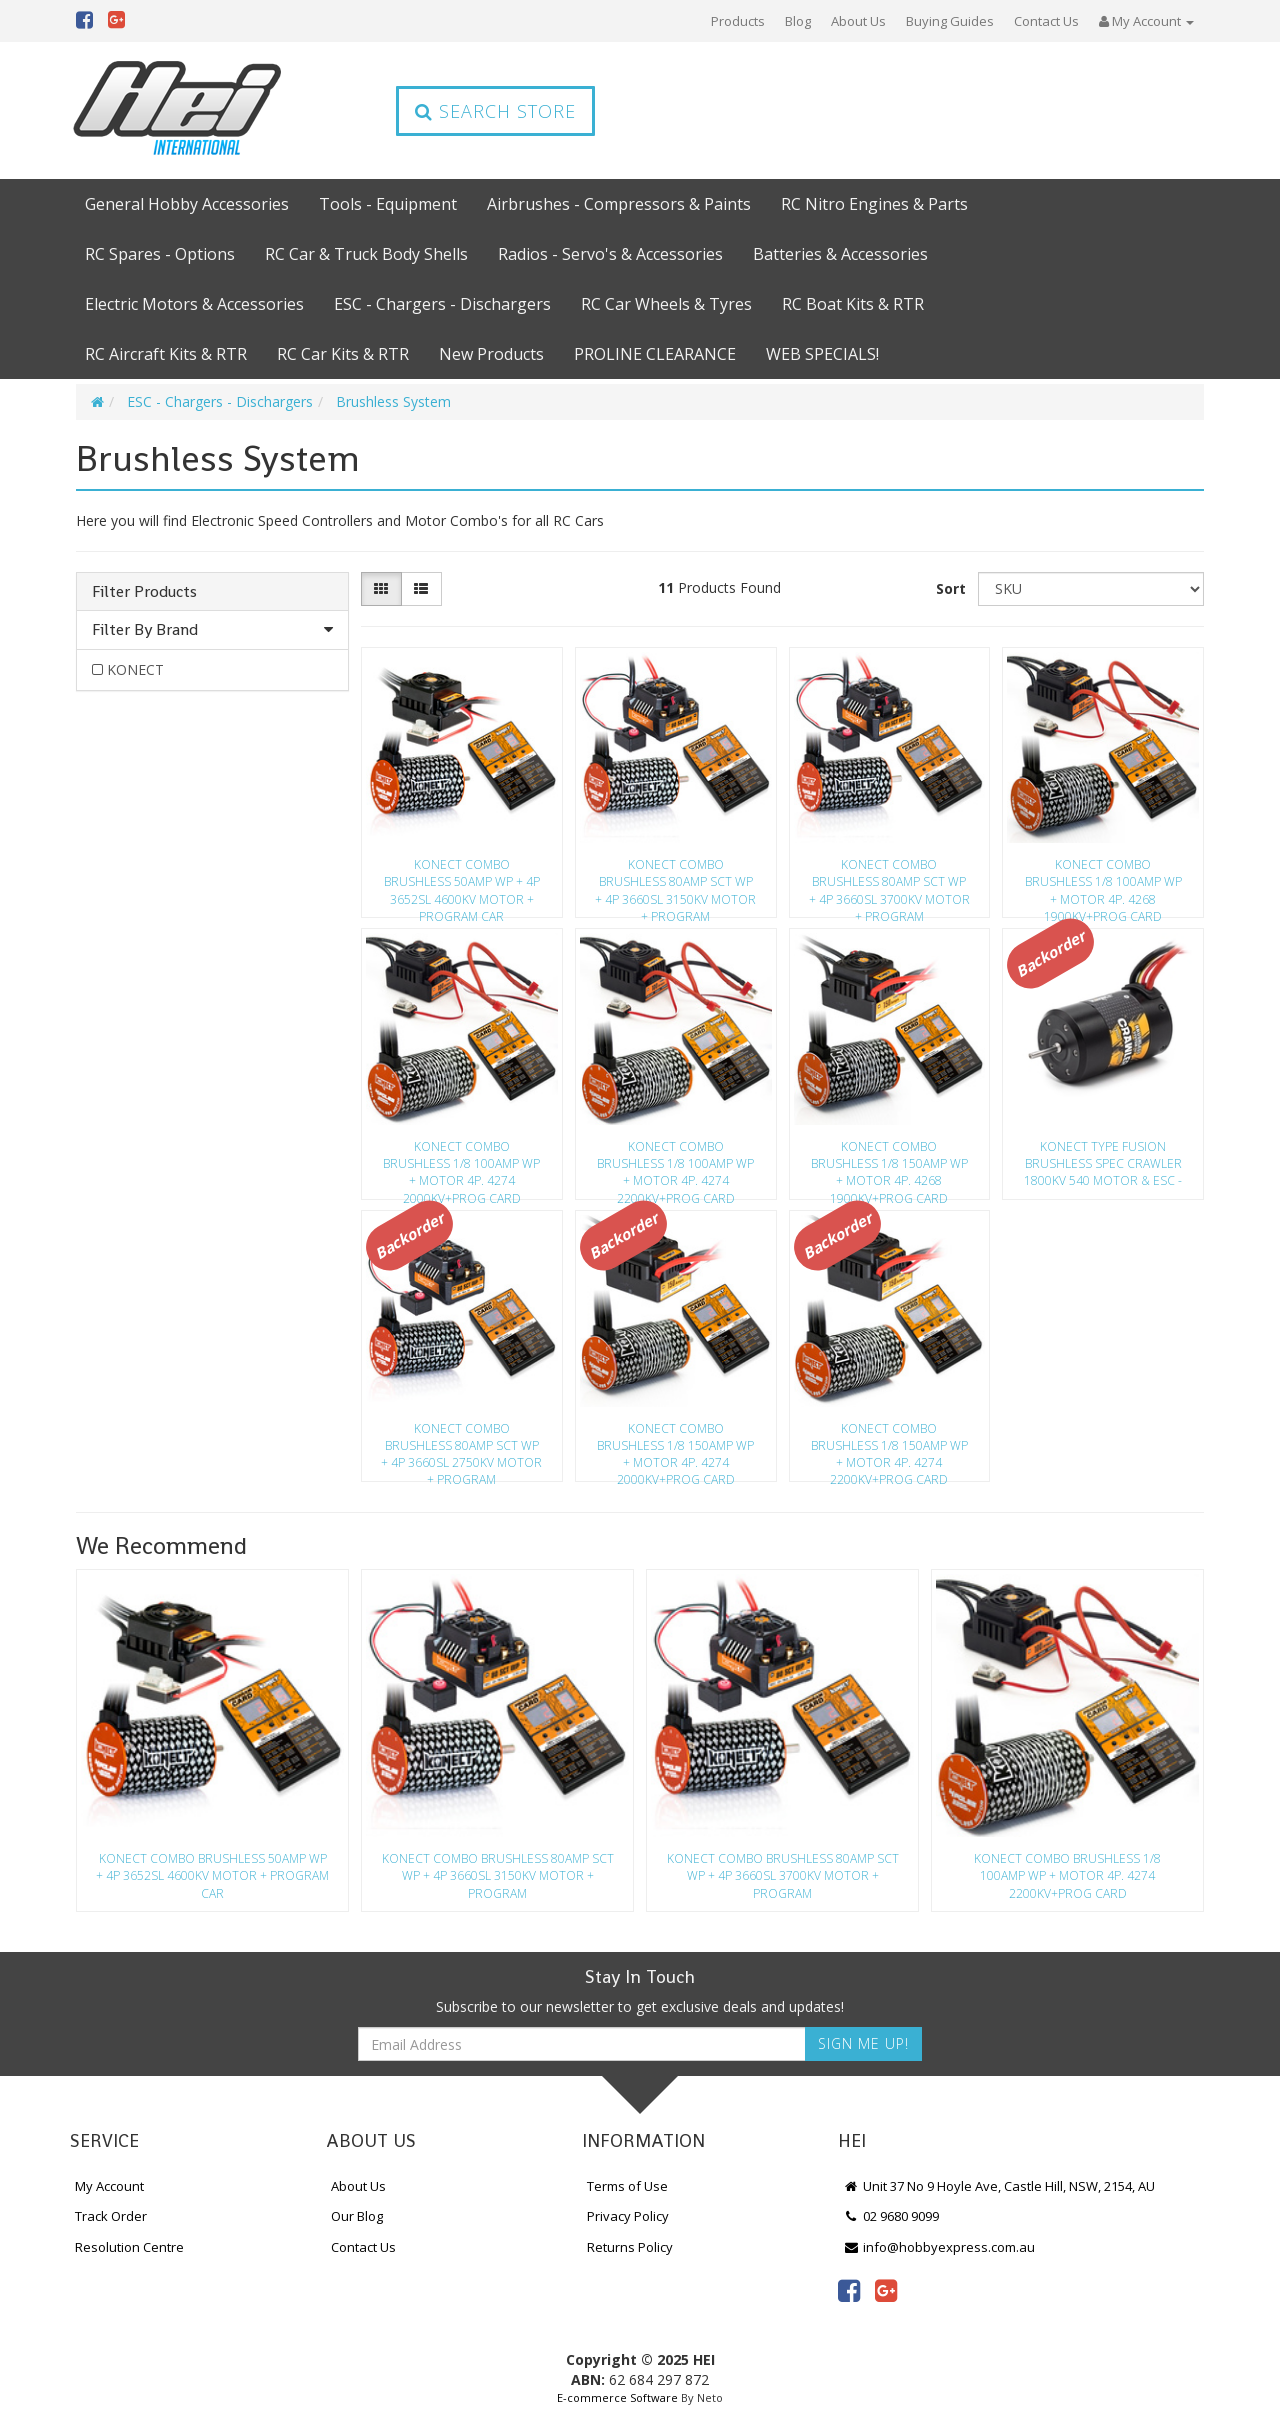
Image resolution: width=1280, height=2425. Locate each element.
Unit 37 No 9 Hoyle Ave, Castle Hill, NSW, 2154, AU (999, 2186)
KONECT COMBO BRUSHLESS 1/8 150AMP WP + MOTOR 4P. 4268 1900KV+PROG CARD (889, 1166)
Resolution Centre (129, 2247)
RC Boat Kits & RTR (853, 304)
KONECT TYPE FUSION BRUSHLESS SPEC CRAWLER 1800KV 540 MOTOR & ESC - (1103, 1163)
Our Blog (357, 2216)
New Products (491, 354)
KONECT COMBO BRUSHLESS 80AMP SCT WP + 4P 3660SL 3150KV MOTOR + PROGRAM (675, 884)
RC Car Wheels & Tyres (666, 304)
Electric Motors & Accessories (194, 304)
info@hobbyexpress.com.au (939, 2247)
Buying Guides (950, 21)
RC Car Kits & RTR (343, 354)
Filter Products (144, 592)
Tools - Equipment (388, 204)
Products (738, 21)
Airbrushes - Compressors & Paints (619, 204)
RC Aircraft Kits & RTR (166, 354)
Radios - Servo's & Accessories (610, 254)
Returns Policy (630, 2247)
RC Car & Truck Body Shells (366, 254)
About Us (858, 21)
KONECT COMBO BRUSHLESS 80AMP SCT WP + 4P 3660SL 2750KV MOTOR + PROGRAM (461, 1448)
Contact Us (1046, 21)
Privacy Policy (628, 2216)
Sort (951, 588)
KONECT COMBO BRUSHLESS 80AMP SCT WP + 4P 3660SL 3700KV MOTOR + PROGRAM (889, 884)
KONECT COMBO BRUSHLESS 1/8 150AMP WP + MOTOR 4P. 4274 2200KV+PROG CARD (889, 1448)
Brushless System (393, 401)
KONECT (135, 669)
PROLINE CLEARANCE (655, 354)
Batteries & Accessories (840, 254)
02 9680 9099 (891, 2216)
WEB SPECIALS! (822, 354)
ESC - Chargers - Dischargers (442, 304)
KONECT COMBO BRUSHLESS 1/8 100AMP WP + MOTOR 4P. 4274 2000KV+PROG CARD (461, 1166)
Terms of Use (627, 2186)
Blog (798, 21)
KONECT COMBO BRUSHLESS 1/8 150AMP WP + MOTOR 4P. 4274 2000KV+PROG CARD (675, 1448)
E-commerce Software (617, 2397)
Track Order (111, 2216)
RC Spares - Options (160, 254)
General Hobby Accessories (187, 204)
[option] (212, 1745)
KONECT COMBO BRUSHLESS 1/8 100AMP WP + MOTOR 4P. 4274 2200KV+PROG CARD (675, 1166)
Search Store (495, 111)
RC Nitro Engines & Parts (874, 204)
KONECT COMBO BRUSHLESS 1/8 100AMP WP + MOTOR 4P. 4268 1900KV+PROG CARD (1103, 884)
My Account (109, 2186)
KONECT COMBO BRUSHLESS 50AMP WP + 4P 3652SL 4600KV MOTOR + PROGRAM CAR (462, 884)
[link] (849, 2290)
